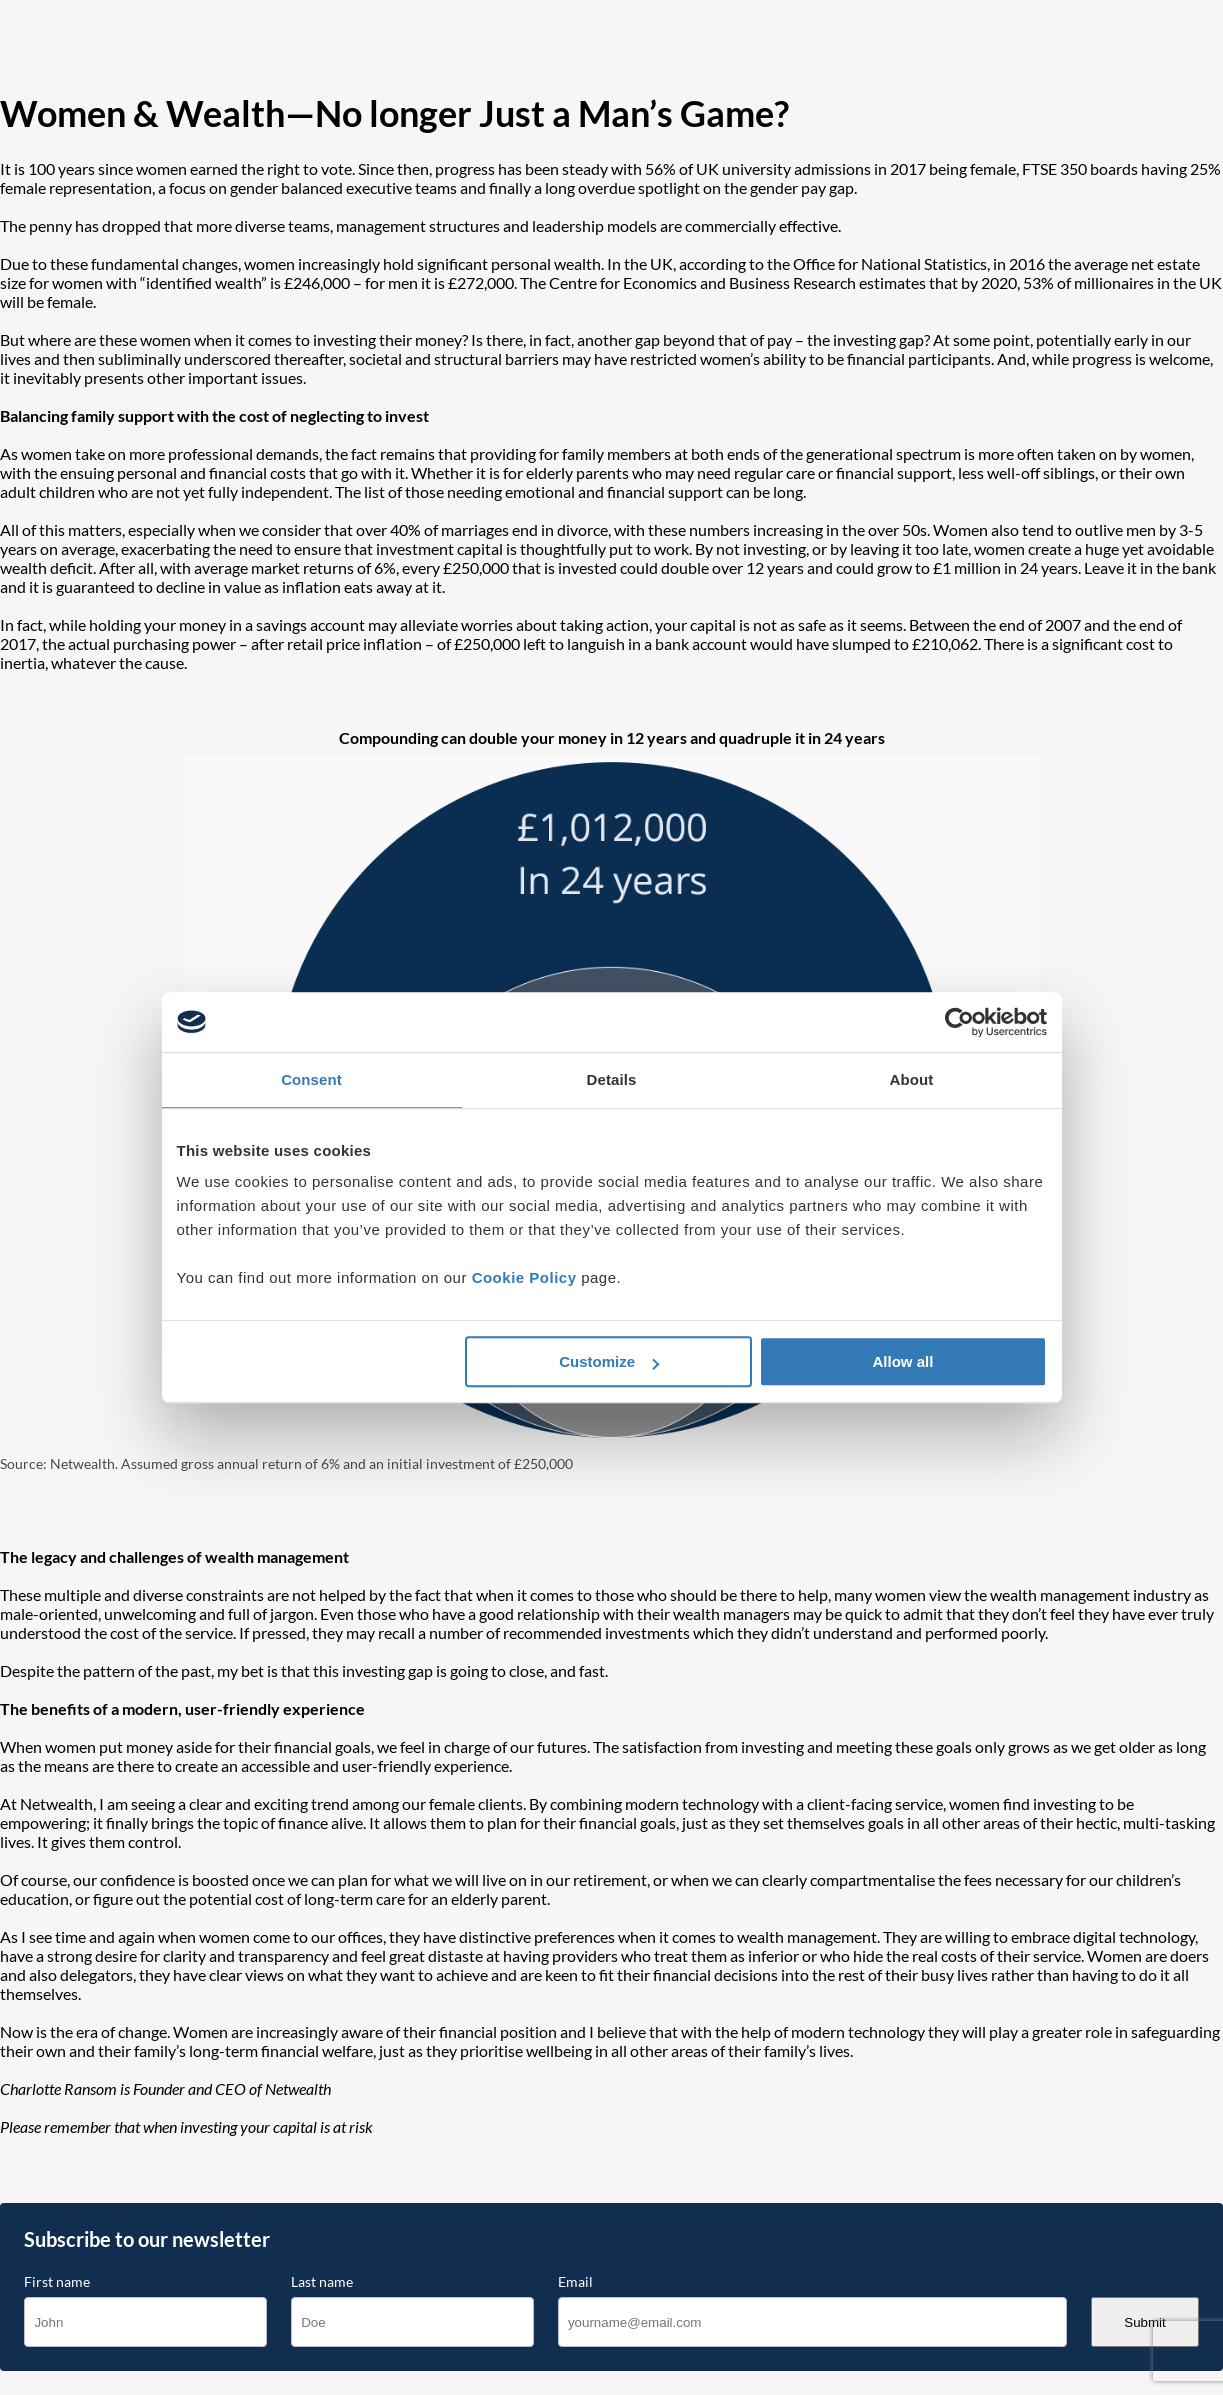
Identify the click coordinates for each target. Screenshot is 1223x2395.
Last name (322, 2282)
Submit (1144, 2322)
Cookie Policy (524, 1277)
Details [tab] (612, 1079)
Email (575, 2282)
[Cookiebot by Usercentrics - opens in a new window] (959, 1022)
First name (57, 2282)
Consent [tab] (311, 1079)
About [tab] (912, 1079)
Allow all (903, 1361)
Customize (609, 1361)
